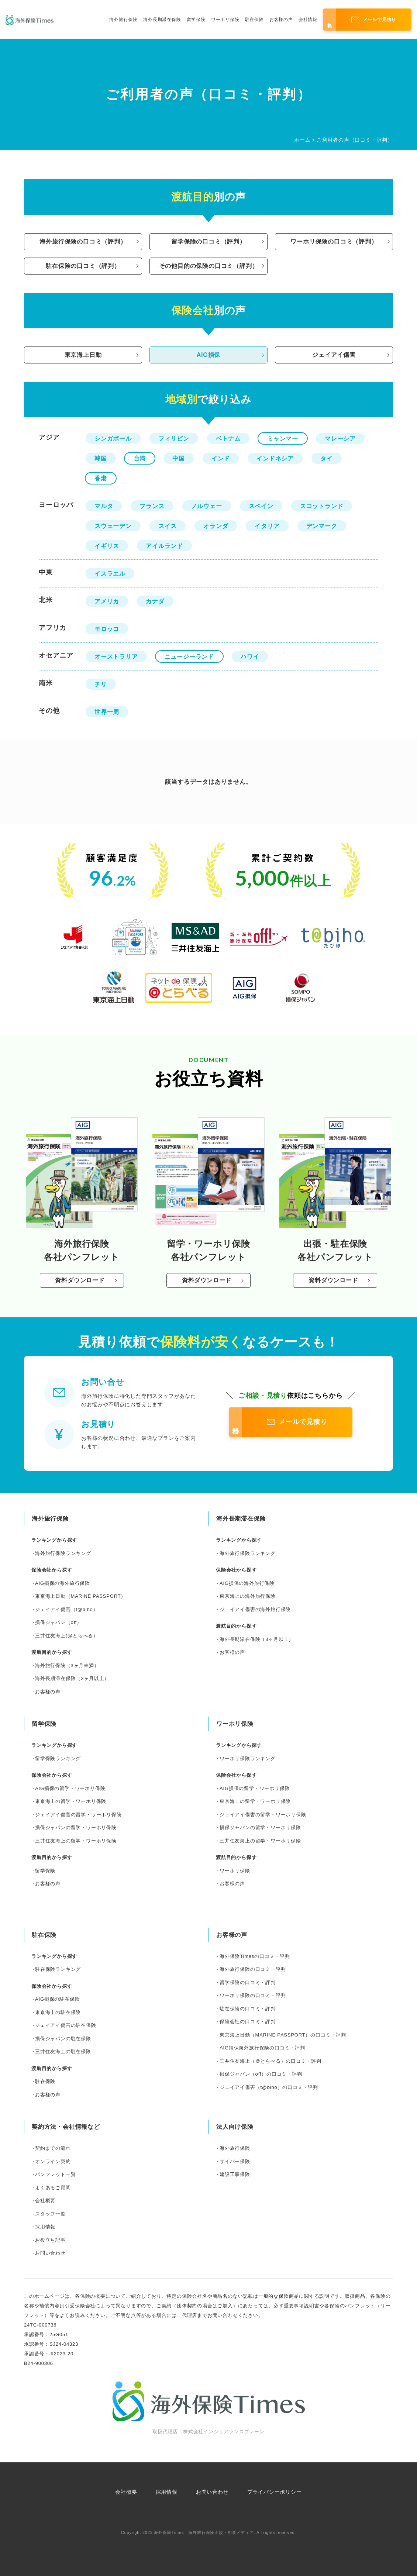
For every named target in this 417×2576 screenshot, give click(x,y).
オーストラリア (116, 657)
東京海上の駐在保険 (58, 2012)
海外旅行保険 (123, 19)
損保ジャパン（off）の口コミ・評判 (261, 2074)
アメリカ (106, 601)
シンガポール (113, 438)
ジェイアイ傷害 (334, 355)
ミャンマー (282, 438)
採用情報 (45, 2227)
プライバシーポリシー (274, 2492)
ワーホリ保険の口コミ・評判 (253, 1995)
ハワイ (250, 657)
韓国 (100, 458)
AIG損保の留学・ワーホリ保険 (70, 1788)
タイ (326, 458)
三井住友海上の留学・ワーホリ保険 (76, 1841)
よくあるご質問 (53, 2187)
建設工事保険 (235, 2174)
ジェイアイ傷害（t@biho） (66, 1609)
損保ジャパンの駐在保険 (63, 2038)
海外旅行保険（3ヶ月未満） (67, 1665)
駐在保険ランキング (58, 1969)
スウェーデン (113, 526)
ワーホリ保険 (225, 19)
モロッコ (106, 629)
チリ (100, 684)
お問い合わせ (50, 2253)
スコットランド (322, 506)
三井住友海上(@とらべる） (66, 1635)
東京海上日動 (83, 355)
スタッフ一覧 (50, 2214)
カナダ (155, 601)
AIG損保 (208, 355)
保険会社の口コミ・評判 (248, 2021)
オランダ (215, 526)
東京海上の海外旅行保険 (248, 1596)
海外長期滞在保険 (162, 19)
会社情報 (308, 19)
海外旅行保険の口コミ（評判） (82, 241)
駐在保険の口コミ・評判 (248, 2008)
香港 (100, 478)
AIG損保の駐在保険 (57, 1999)
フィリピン (173, 438)
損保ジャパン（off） (58, 1622)
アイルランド (164, 546)
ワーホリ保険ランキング (248, 1758)
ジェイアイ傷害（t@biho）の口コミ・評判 (269, 2087)
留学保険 (196, 19)
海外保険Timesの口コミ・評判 (255, 1956)
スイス (167, 526)
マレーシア (340, 438)
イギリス (106, 546)
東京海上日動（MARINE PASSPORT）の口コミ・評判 (283, 2035)
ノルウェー (206, 506)
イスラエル (109, 573)
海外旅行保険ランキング (63, 1553)
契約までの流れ (53, 2148)
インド (220, 458)
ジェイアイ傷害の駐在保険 (65, 2025)
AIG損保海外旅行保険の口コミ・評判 (262, 2048)
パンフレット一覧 (55, 2174)
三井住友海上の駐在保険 (63, 2051)
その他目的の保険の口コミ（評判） (208, 266)
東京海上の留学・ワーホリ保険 (70, 1801)
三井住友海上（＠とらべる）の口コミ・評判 (270, 2061)
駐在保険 (254, 19)
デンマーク (321, 526)
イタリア (267, 526)
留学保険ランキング (58, 1758)
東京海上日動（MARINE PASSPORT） (80, 1596)
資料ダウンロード (79, 1280)
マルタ (103, 506)
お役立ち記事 (50, 2240)
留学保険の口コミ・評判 (248, 1982)
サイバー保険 (235, 2161)
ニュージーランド (189, 657)
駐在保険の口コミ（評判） (83, 266)
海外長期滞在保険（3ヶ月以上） (72, 1678)
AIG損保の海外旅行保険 (62, 1583)
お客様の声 (281, 19)
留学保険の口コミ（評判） (208, 241)
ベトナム (228, 438)
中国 (178, 458)
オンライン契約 (53, 2161)
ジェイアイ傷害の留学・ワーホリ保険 (78, 1814)
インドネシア (275, 458)
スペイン (261, 506)
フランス (151, 506)
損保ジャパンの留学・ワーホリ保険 (76, 1827)
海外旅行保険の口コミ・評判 (253, 1969)
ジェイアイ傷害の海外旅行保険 (255, 1609)
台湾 (140, 458)
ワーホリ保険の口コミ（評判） (333, 241)
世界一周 (106, 712)
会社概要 (45, 2200)
